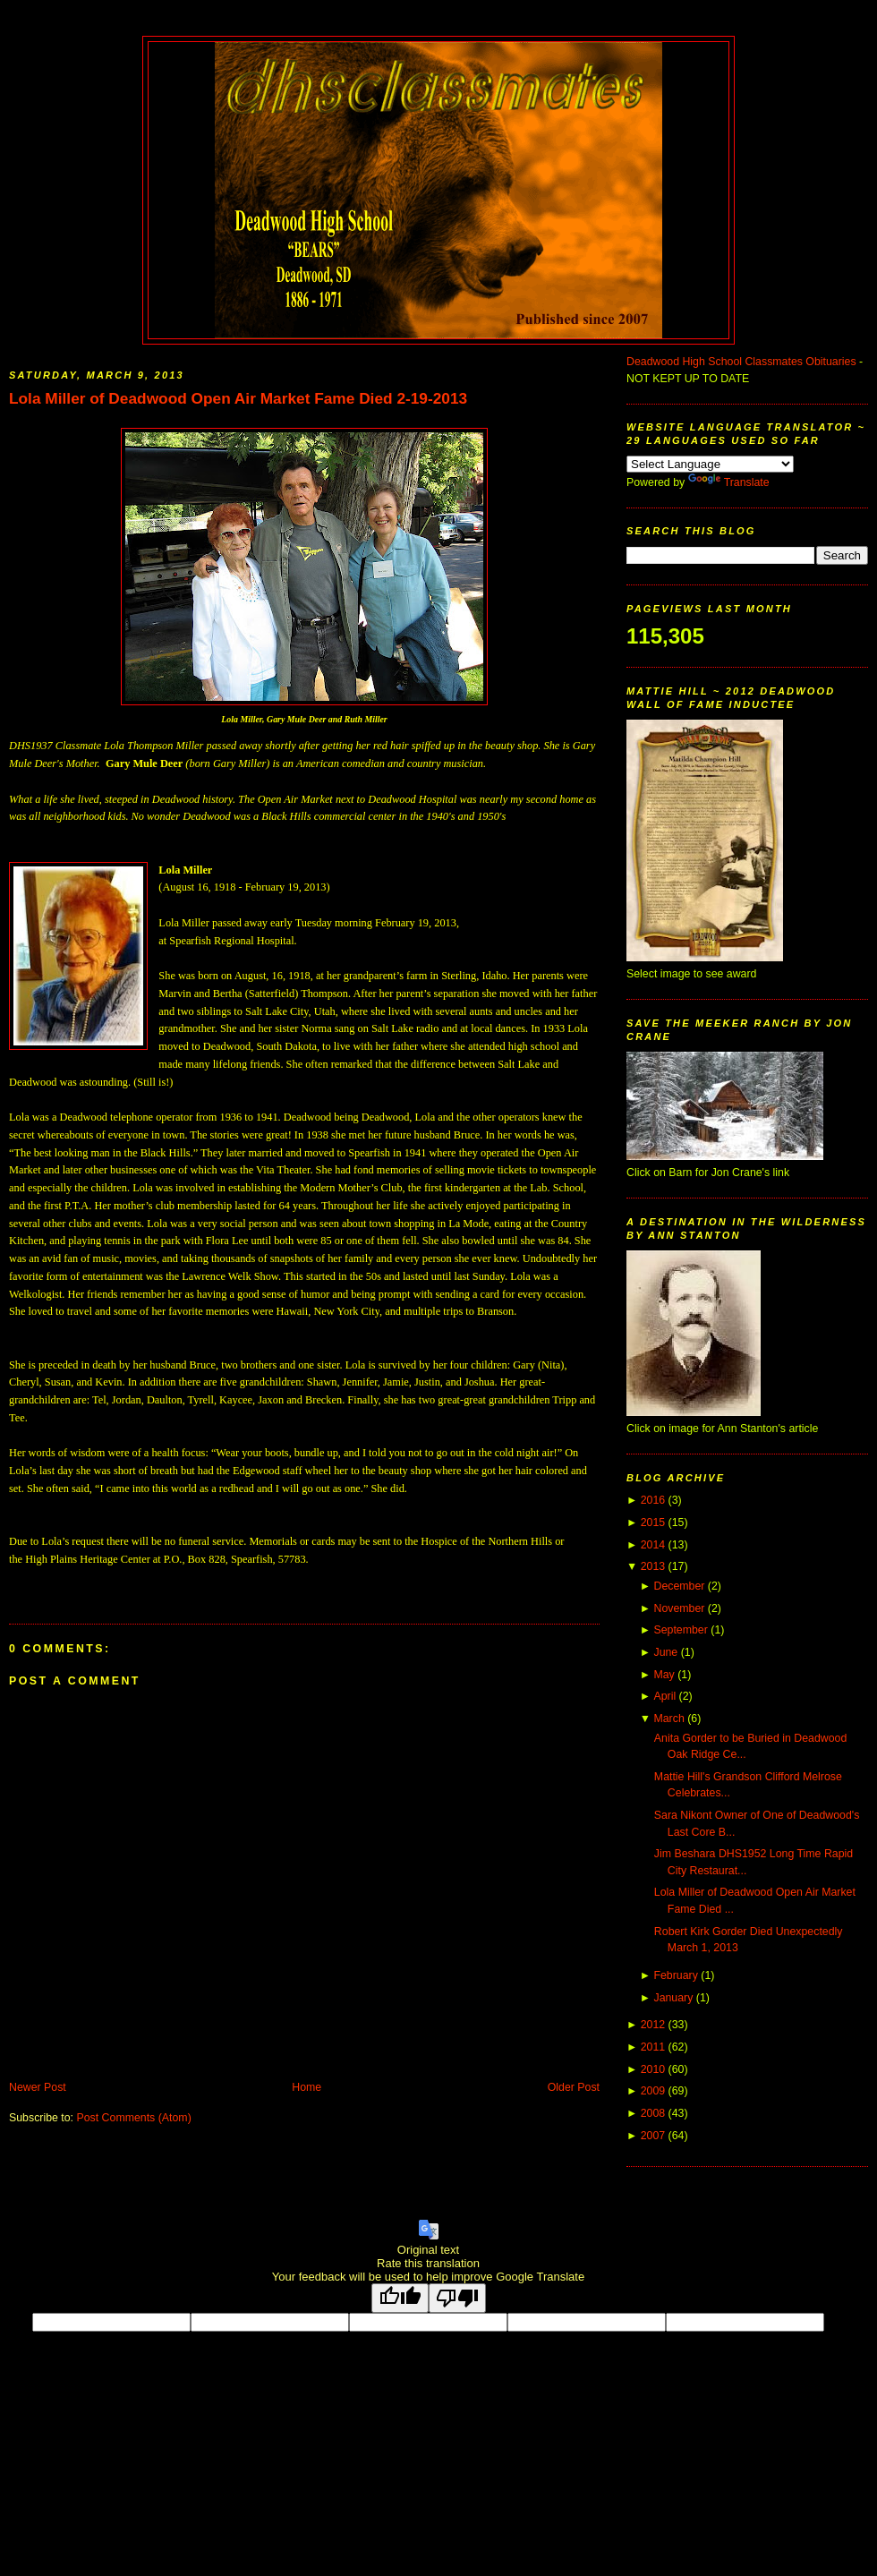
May (663, 1674)
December (678, 1586)
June (665, 1652)
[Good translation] (400, 2298)
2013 (653, 1566)
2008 (653, 2113)
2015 (653, 1522)
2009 (653, 2091)
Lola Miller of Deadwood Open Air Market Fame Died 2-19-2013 (238, 398)
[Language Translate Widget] (710, 464)
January (673, 1998)
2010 (653, 2069)
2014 (653, 1545)
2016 (653, 1500)
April (664, 1696)
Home (306, 2087)
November (678, 1608)
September (680, 1630)
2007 (653, 2135)
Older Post (574, 2087)
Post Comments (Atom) (133, 2117)
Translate (729, 482)
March (668, 1718)
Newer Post (37, 2087)
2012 (653, 2024)
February (675, 1975)
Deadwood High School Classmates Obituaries (741, 361)
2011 (653, 2047)
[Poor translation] (457, 2298)
